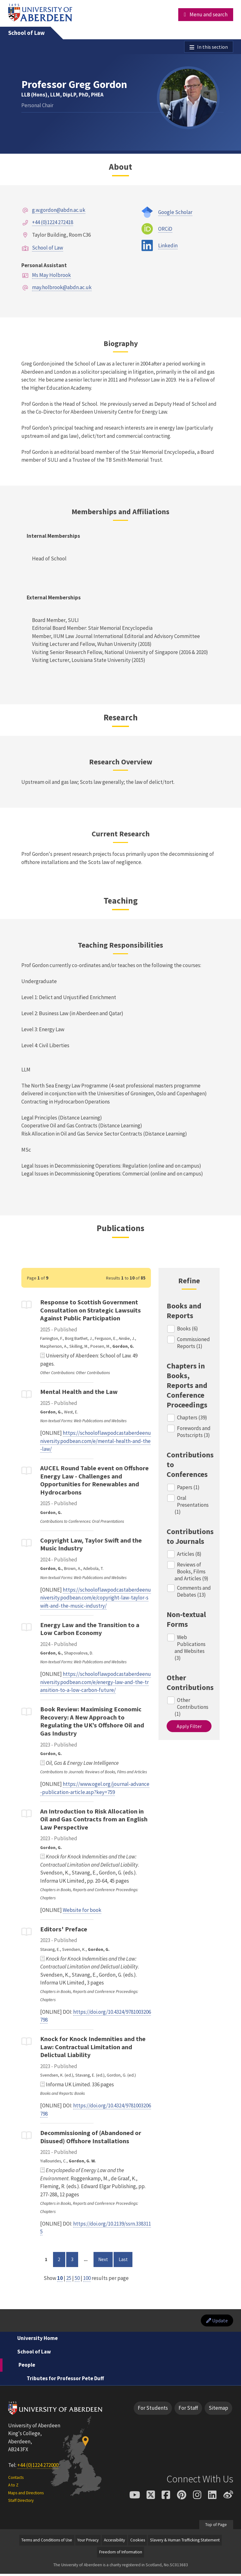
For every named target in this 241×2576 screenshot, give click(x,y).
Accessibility (114, 2542)
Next (105, 2259)
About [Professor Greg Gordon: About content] (120, 167)
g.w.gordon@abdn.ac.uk (58, 210)
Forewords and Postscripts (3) (194, 1432)
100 (87, 2279)
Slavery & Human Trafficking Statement (185, 2542)
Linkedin (168, 246)
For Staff (188, 2410)
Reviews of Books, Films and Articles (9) (191, 1572)
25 (68, 2279)
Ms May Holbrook (51, 275)
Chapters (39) (192, 1418)
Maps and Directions (26, 2494)
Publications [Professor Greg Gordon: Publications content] (120, 1229)
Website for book (82, 1910)
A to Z (13, 2487)
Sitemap (218, 2410)
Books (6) (187, 1329)
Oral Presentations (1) (191, 1505)
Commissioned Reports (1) (193, 1344)
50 (77, 2279)
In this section (212, 47)
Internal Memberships (53, 537)
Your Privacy (88, 2542)
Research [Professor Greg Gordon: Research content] (121, 718)
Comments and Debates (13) (194, 1592)
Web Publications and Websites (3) (190, 1648)
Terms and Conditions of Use (46, 2542)
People (27, 2367)
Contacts (16, 2479)
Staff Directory (21, 2502)
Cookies (137, 2542)
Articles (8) (189, 1554)
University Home (37, 2340)
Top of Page (216, 2526)
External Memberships (54, 598)
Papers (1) (188, 1488)
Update (216, 2322)
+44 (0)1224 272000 (37, 2467)
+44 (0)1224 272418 (52, 223)
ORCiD (165, 229)
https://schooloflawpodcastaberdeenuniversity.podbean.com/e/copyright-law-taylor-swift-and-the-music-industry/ (95, 1598)
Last (125, 2259)
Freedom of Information (120, 2554)
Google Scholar (175, 213)
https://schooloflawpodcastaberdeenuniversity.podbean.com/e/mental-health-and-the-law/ (95, 1441)
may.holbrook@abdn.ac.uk (62, 288)
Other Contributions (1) (191, 1708)
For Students (153, 2410)
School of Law (26, 32)
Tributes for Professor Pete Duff (65, 2380)
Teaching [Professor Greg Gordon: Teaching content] (121, 901)
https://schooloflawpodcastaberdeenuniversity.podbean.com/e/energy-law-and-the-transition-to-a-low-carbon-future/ (95, 1683)
